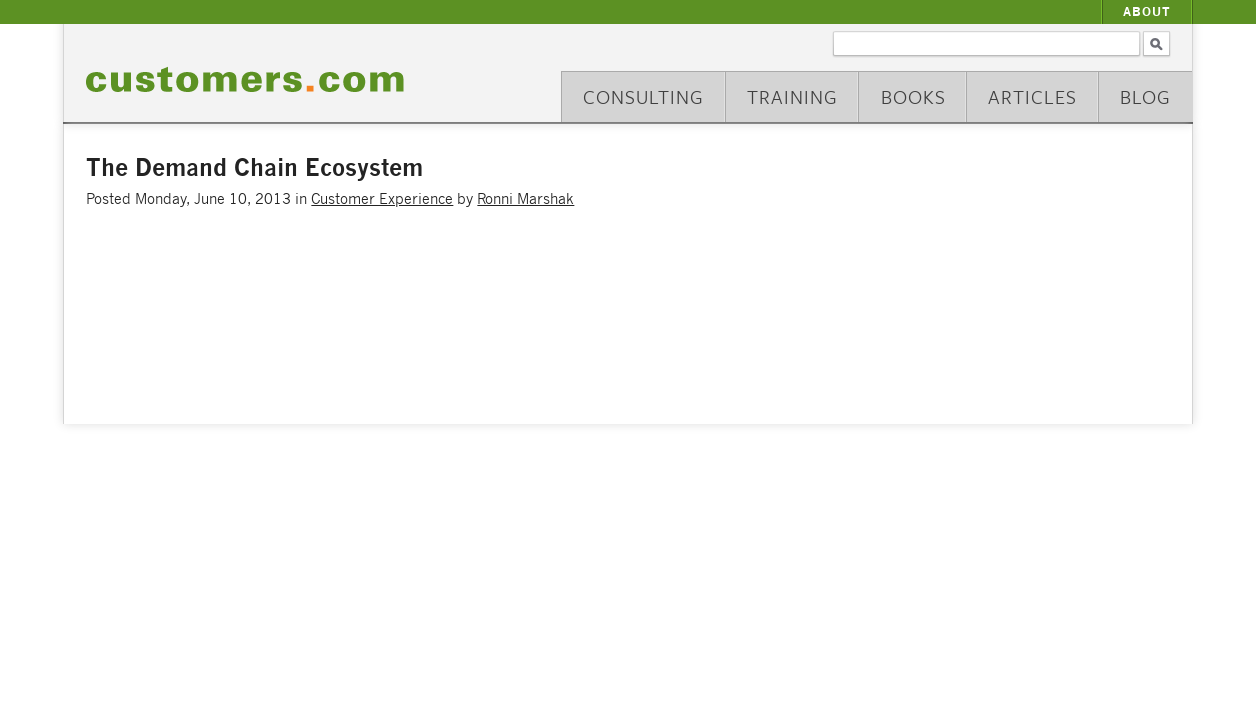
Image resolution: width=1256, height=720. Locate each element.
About (1147, 11)
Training (792, 96)
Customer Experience (382, 198)
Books (913, 96)
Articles (1032, 96)
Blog (1145, 96)
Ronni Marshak (525, 198)
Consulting (643, 96)
